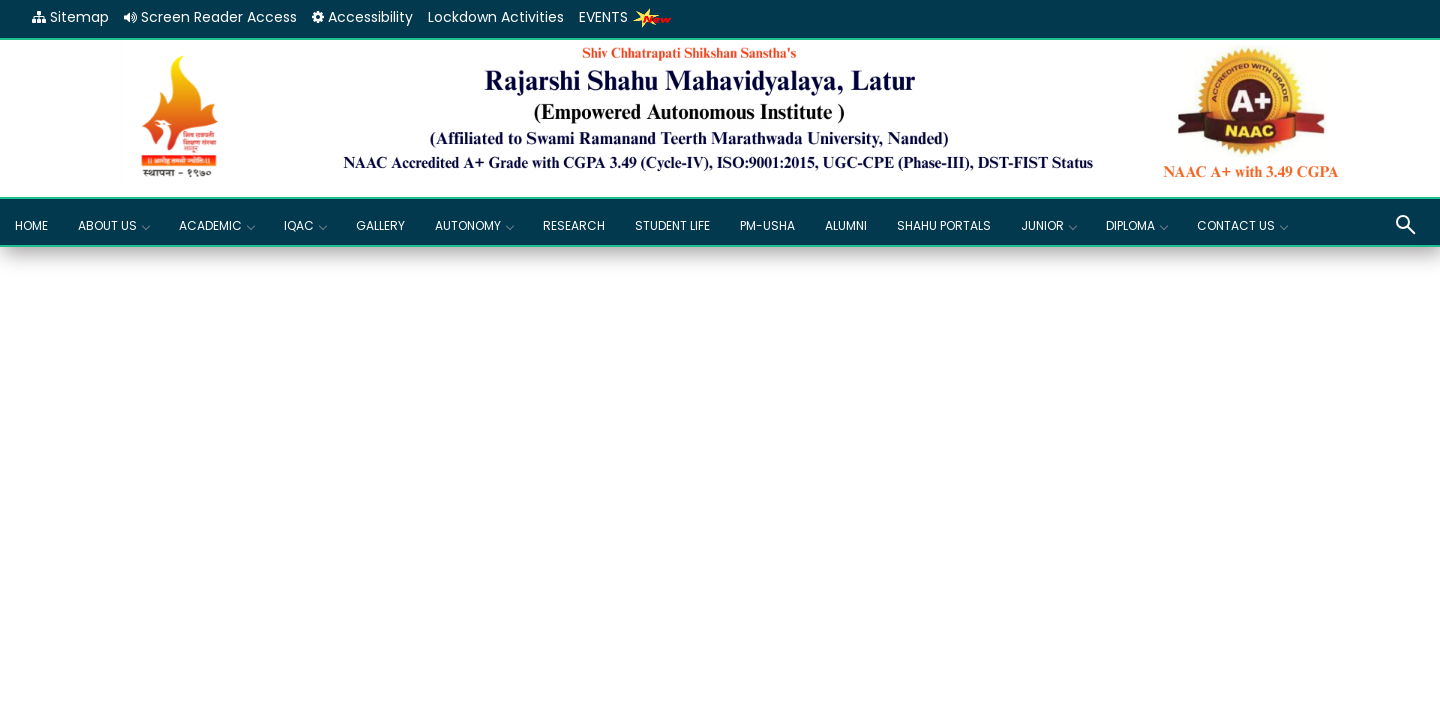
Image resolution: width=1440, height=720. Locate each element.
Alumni (846, 225)
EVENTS (625, 17)
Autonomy (474, 225)
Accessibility (362, 17)
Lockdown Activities (496, 17)
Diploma (1136, 225)
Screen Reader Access (210, 17)
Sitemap (70, 17)
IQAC (305, 225)
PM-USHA (767, 225)
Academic (216, 225)
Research (574, 225)
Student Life (672, 225)
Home (31, 225)
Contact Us (1242, 225)
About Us (113, 225)
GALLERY (380, 225)
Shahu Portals (944, 225)
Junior (1048, 225)
